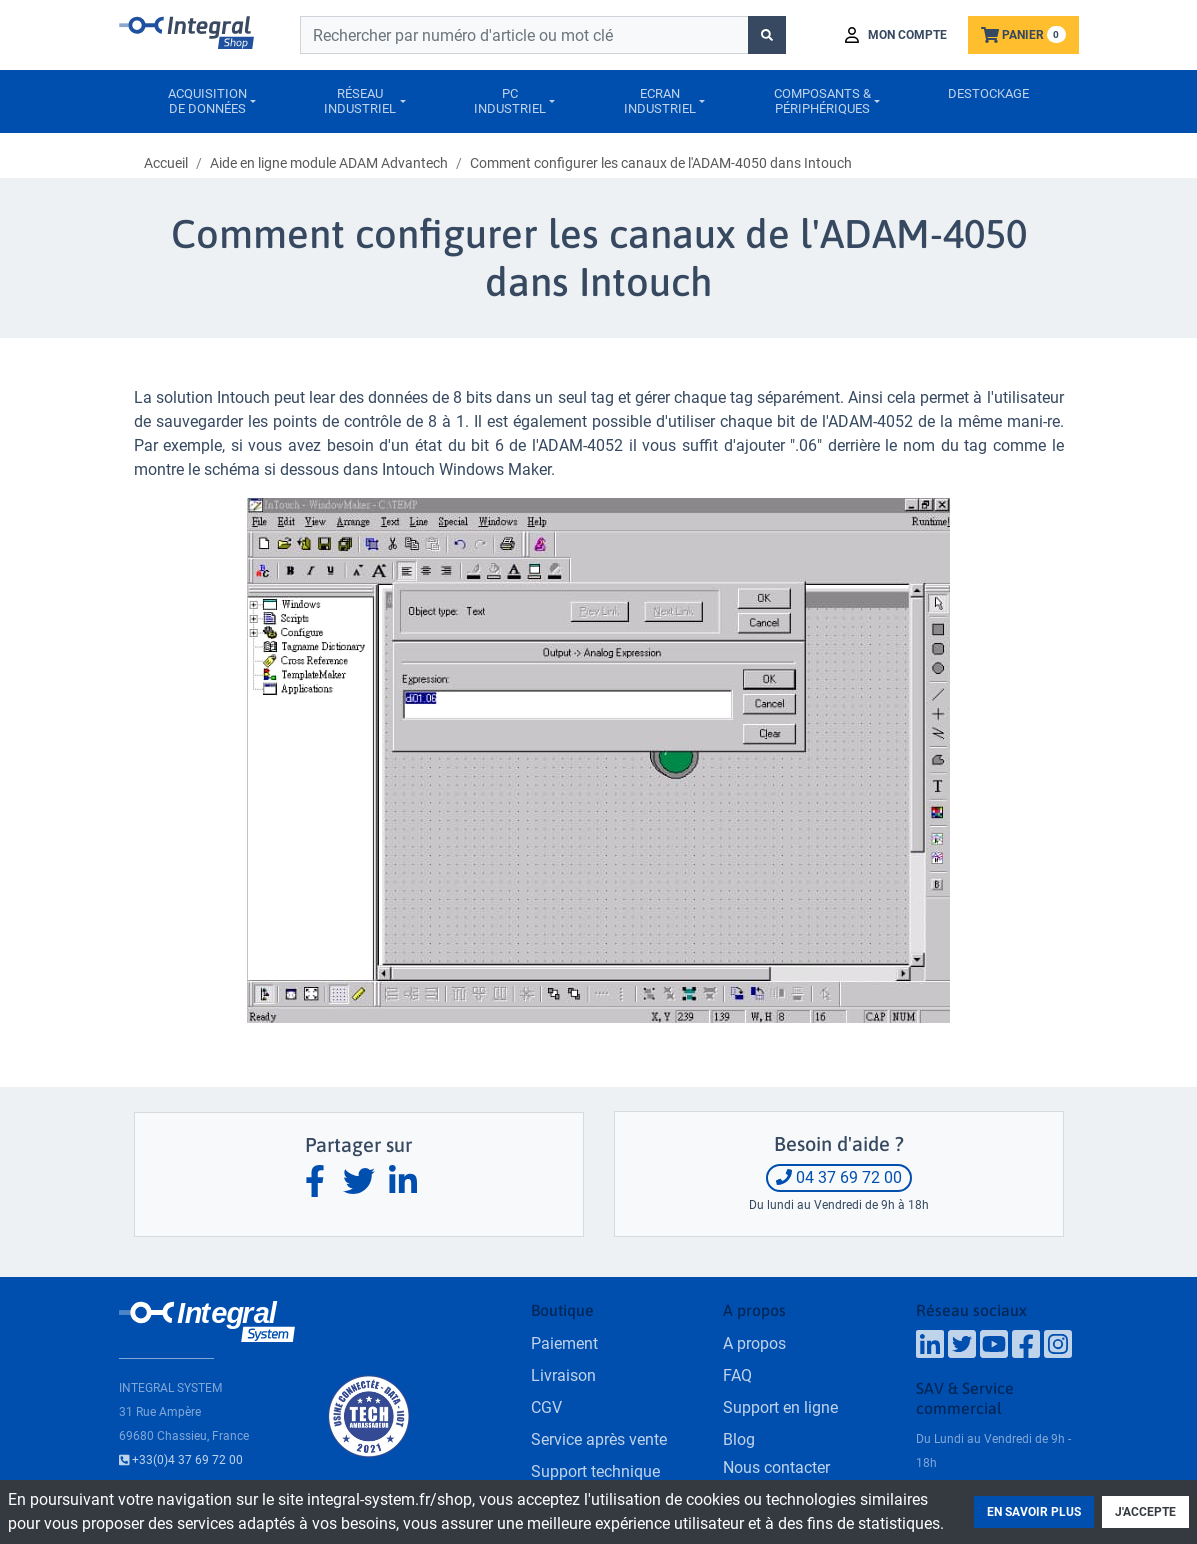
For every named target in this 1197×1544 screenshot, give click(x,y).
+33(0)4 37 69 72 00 (181, 1460)
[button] (896, 35)
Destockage (988, 93)
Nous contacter (776, 1467)
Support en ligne (780, 1407)
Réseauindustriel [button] (360, 101)
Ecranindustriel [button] (660, 101)
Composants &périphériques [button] (822, 101)
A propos (754, 1343)
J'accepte (1145, 1512)
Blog (739, 1439)
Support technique (595, 1471)
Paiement (564, 1343)
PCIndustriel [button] (510, 101)
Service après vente (599, 1439)
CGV (546, 1407)
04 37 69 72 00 (839, 1177)
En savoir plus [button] (1034, 1512)
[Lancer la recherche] (767, 35)
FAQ (737, 1375)
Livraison (563, 1375)
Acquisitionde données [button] (207, 101)
